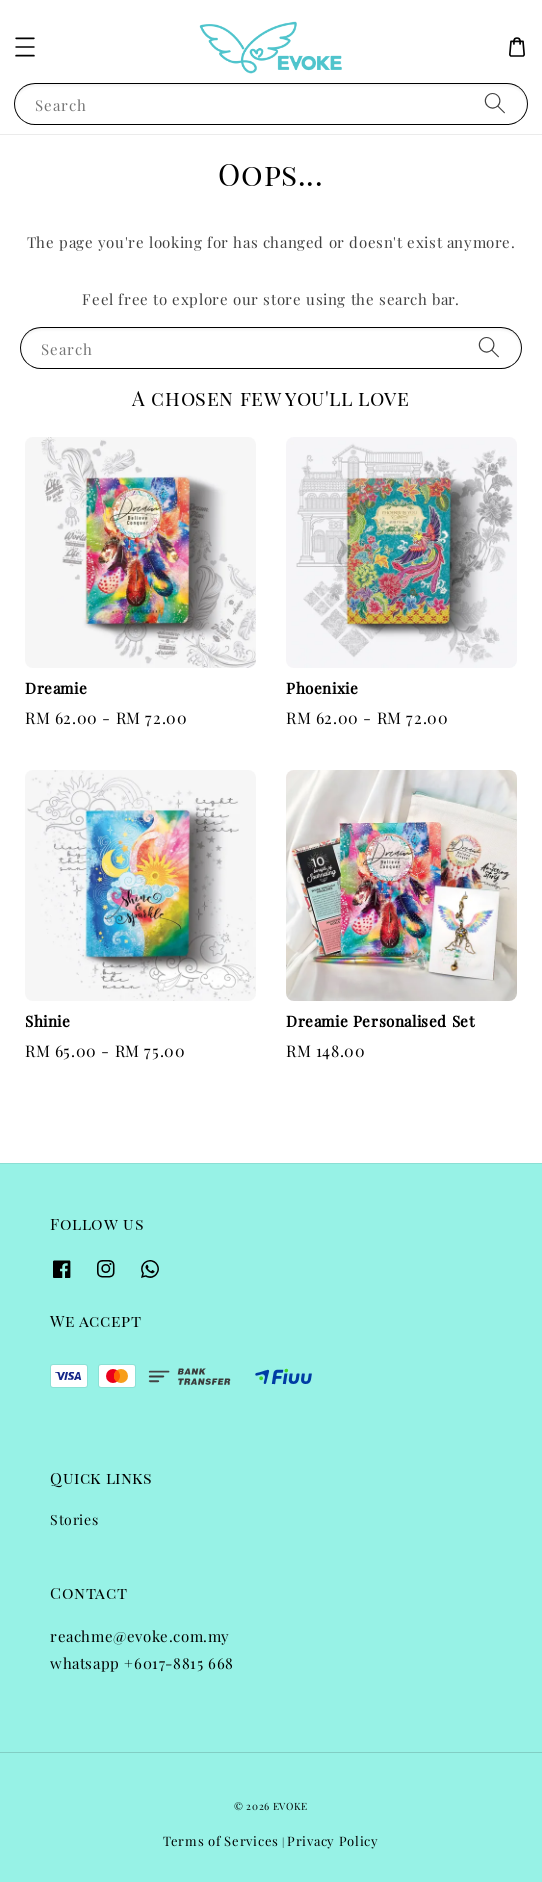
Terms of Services (221, 1840)
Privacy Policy (333, 1840)
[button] (25, 47)
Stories (74, 1519)
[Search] (495, 103)
